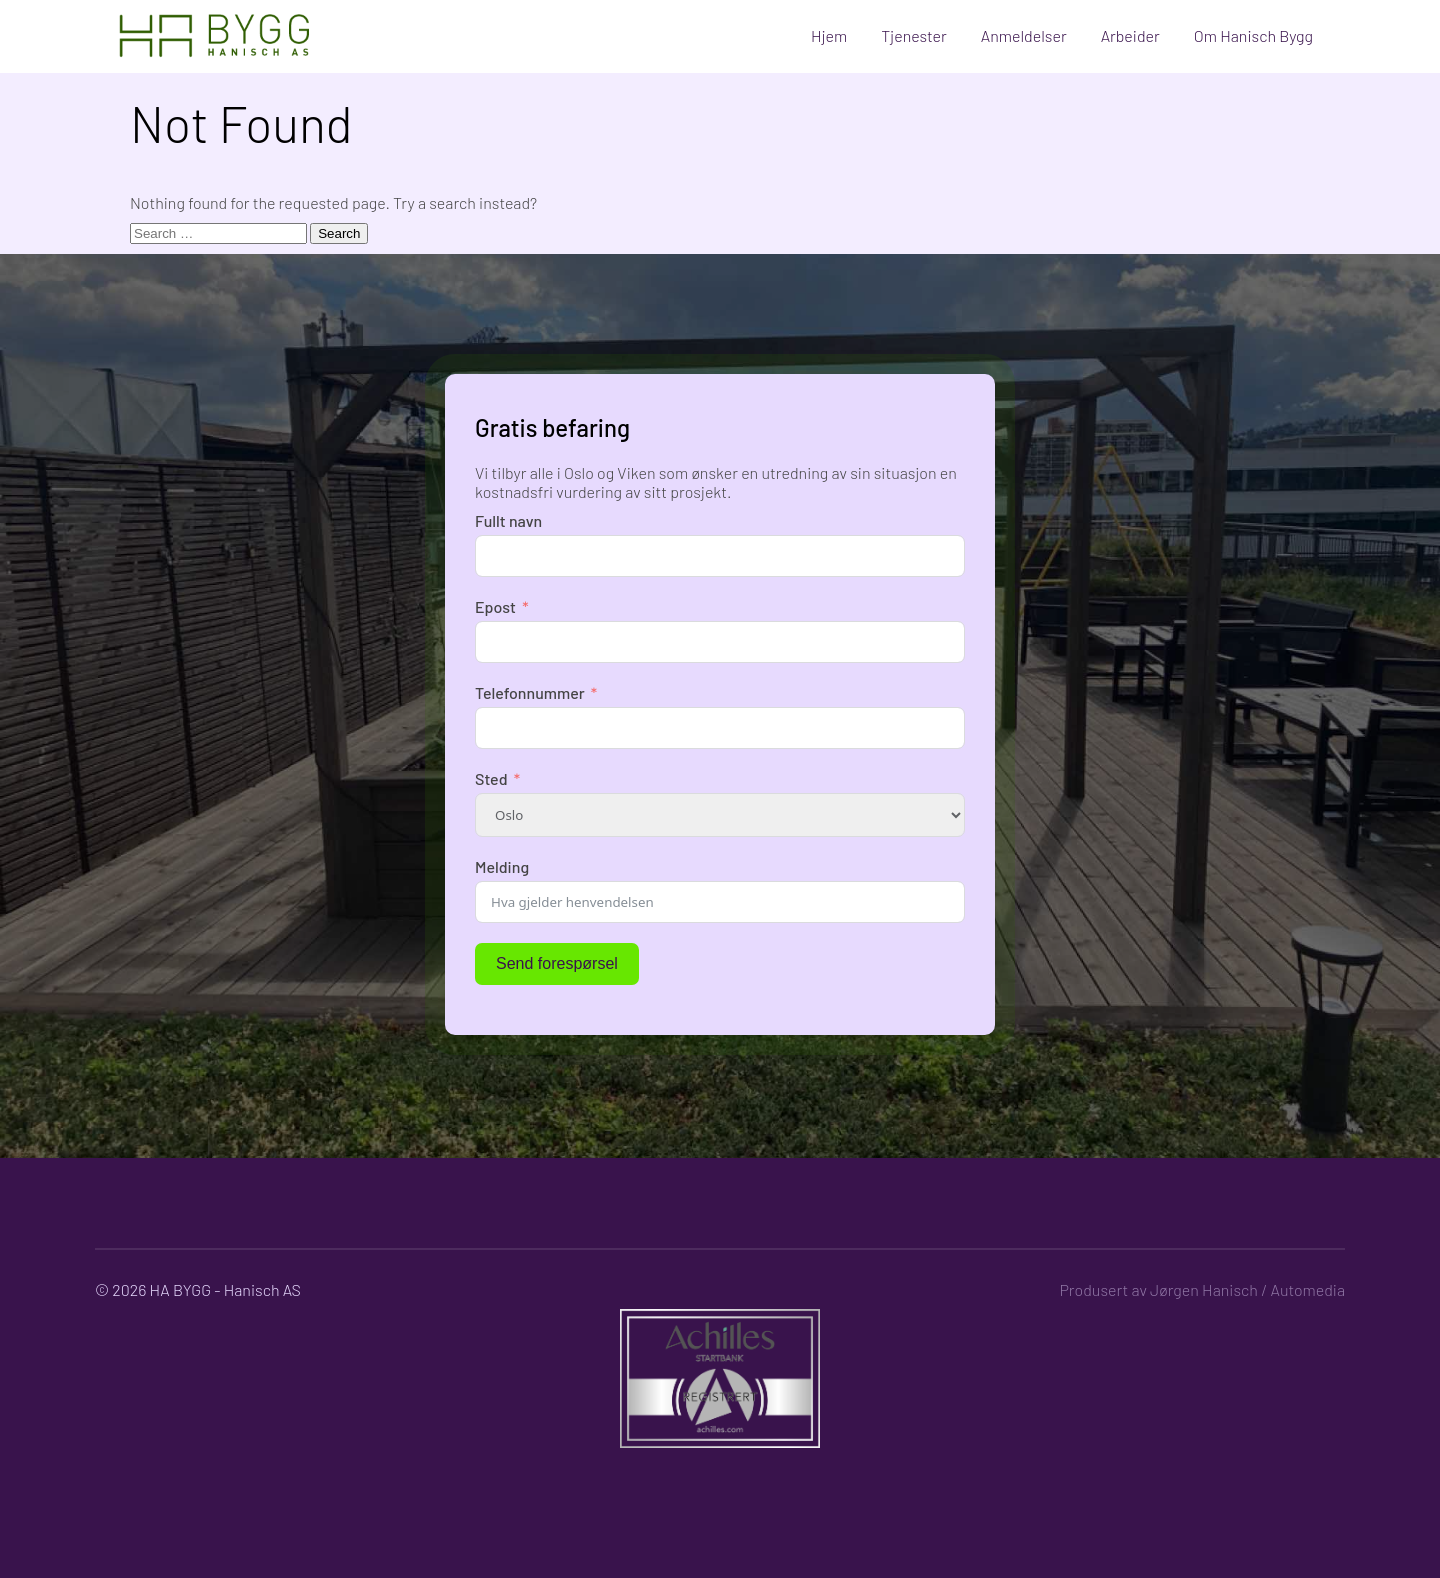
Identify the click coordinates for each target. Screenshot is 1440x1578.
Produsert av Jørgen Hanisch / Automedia (1202, 1289)
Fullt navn (508, 520)
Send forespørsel (557, 963)
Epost (495, 606)
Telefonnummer (530, 692)
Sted (491, 778)
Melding (502, 866)
